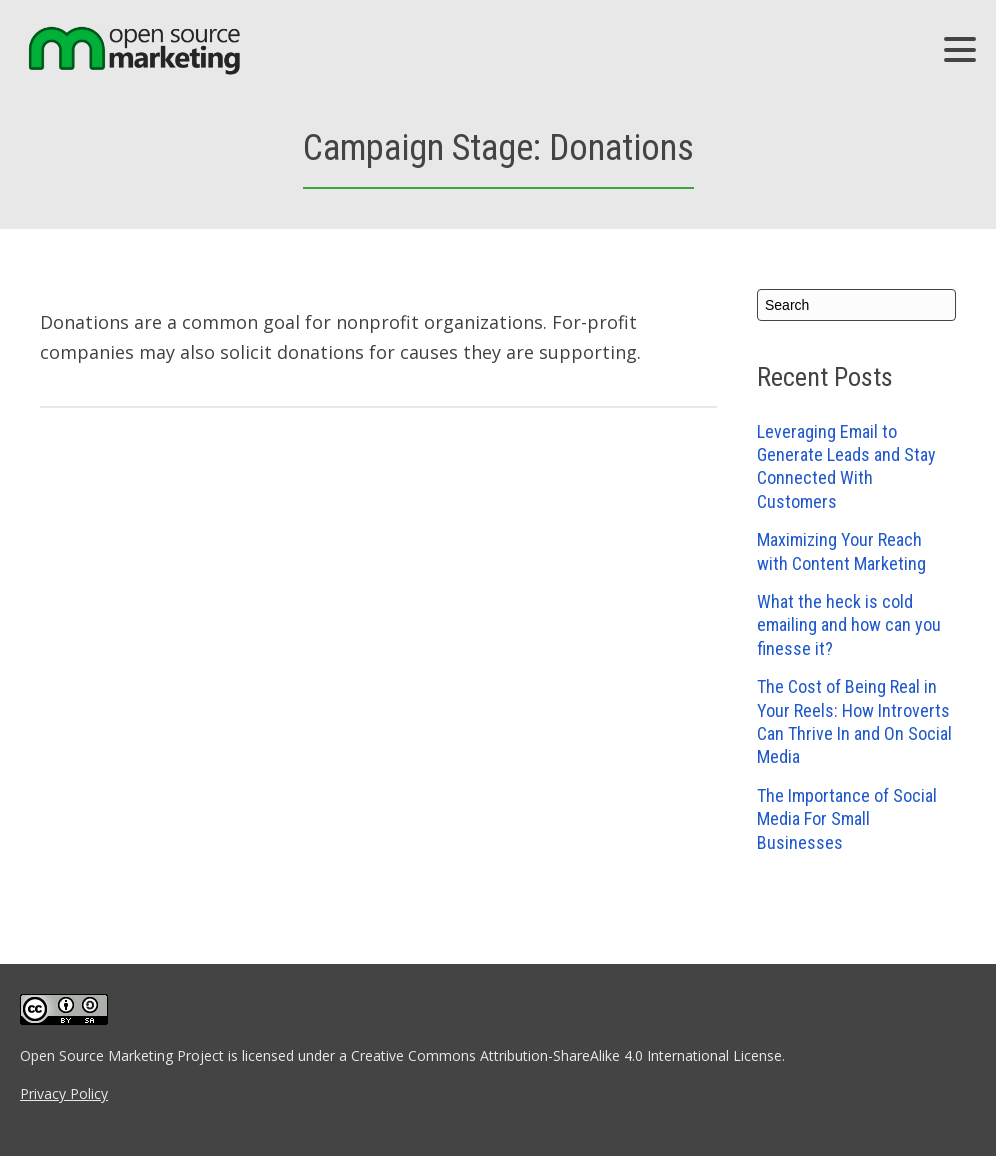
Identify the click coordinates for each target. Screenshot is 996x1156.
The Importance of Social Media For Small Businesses (847, 819)
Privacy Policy (64, 1093)
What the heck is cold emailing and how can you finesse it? (849, 625)
